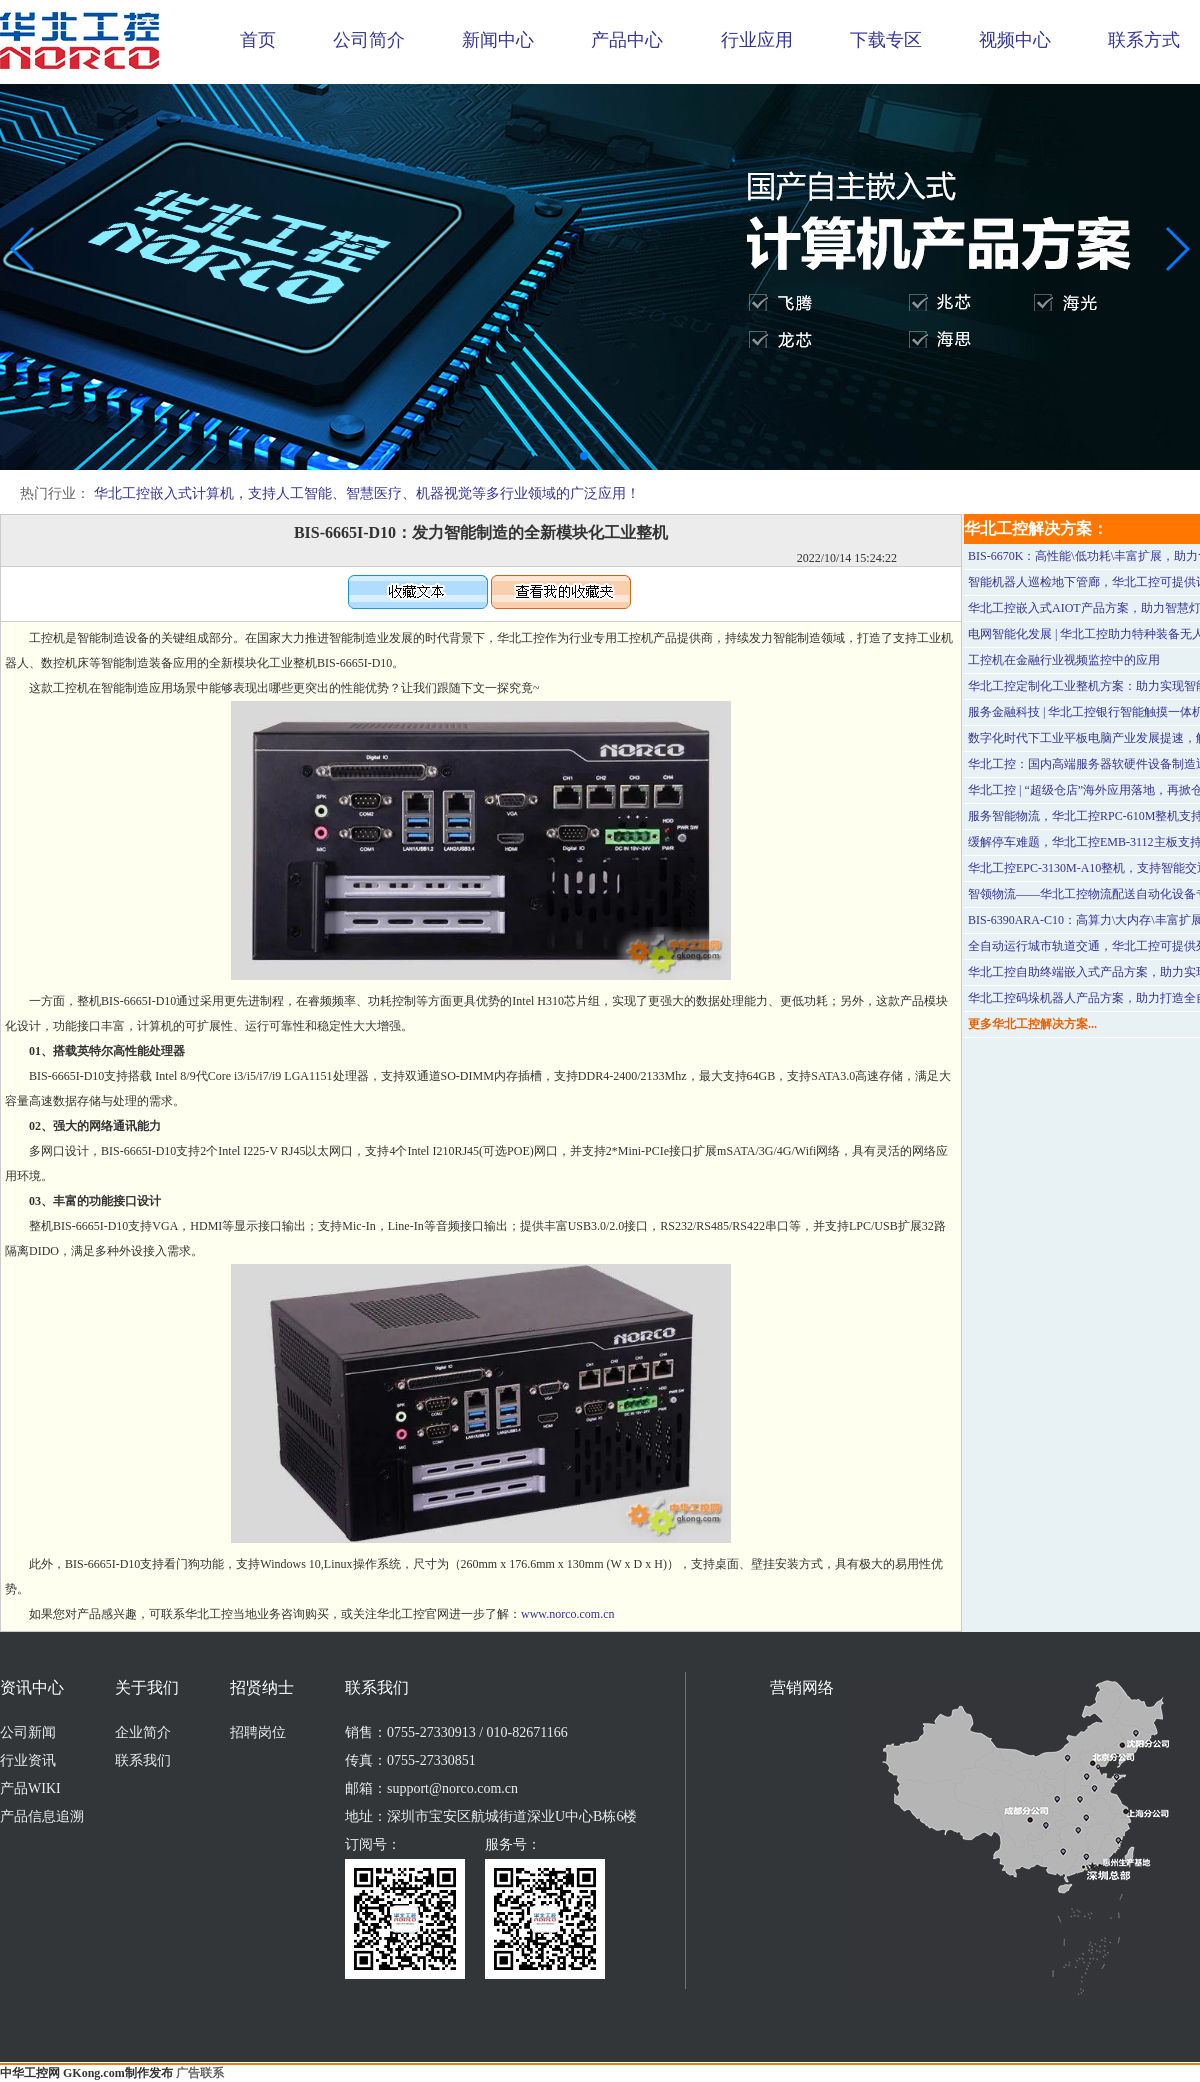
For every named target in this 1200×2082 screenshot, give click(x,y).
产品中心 (627, 40)
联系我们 (143, 1760)
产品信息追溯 (42, 1816)
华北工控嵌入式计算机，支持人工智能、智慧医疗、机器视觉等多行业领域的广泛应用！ (367, 493)
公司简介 (369, 40)
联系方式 (1144, 40)
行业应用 (757, 40)
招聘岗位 (258, 1732)
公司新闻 (28, 1732)
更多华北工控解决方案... (1032, 1024)
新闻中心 (498, 40)
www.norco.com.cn (568, 1614)
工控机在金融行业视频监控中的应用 (1064, 660)
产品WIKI (30, 1788)
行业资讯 (28, 1760)
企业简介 (143, 1732)
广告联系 (200, 2073)
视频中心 (1015, 40)
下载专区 (886, 40)
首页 (258, 40)
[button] (584, 456)
